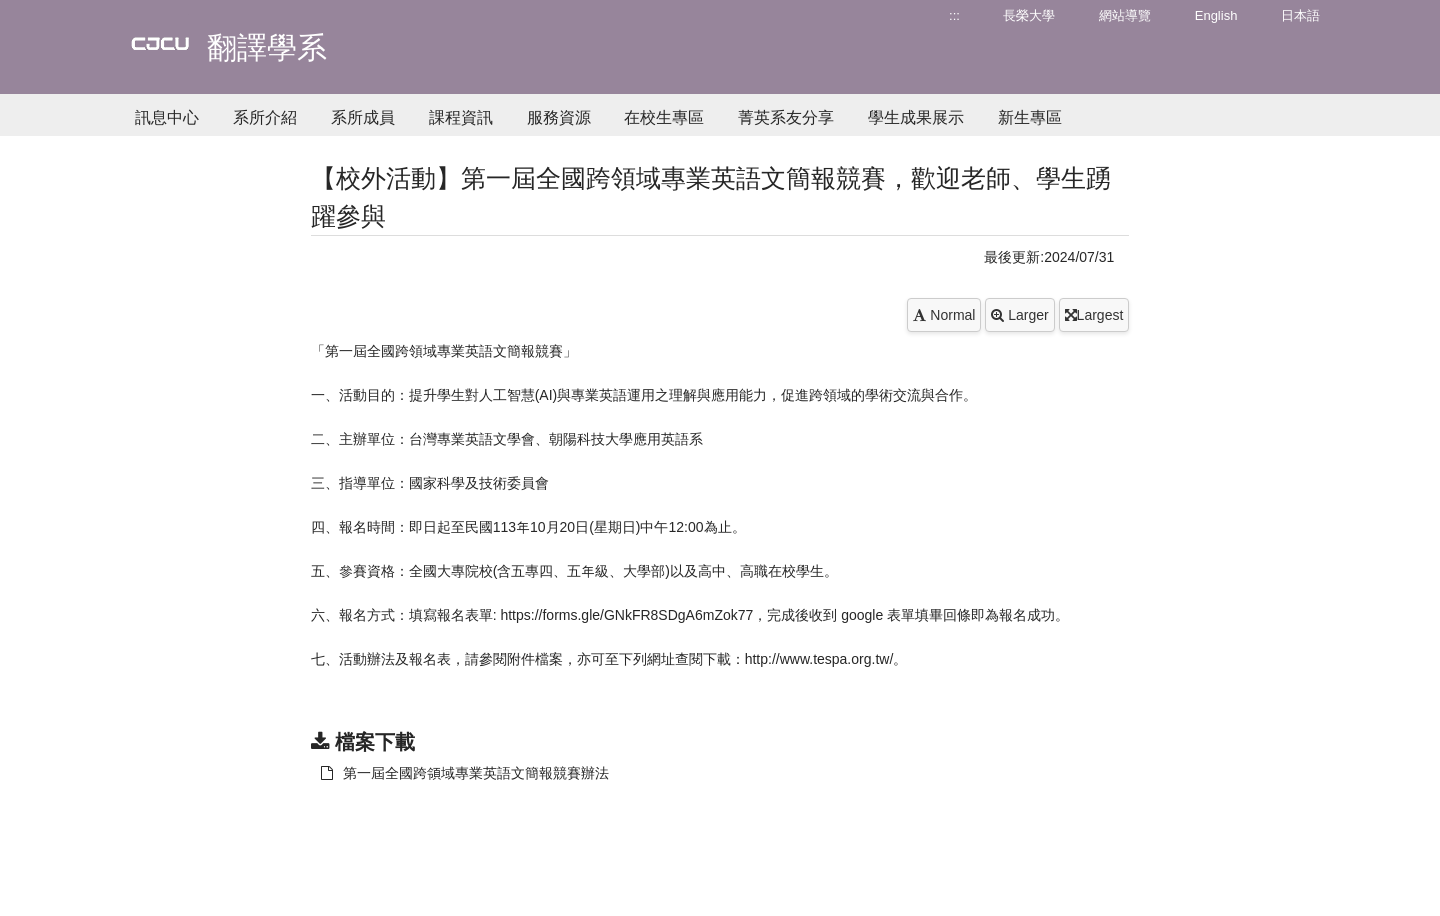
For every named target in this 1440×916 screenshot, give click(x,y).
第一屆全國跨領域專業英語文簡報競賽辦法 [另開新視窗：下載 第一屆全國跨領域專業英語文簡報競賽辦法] (465, 773)
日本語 (1300, 15)
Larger (1019, 315)
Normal (944, 315)
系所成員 (363, 117)
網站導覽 (1125, 15)
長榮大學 (1029, 15)
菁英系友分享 (786, 117)
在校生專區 (664, 117)
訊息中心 (167, 117)
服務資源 (559, 117)
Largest (1094, 315)
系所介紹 (265, 117)
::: (954, 15)
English (1216, 15)
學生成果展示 (916, 117)
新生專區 (1030, 117)
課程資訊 (461, 117)
